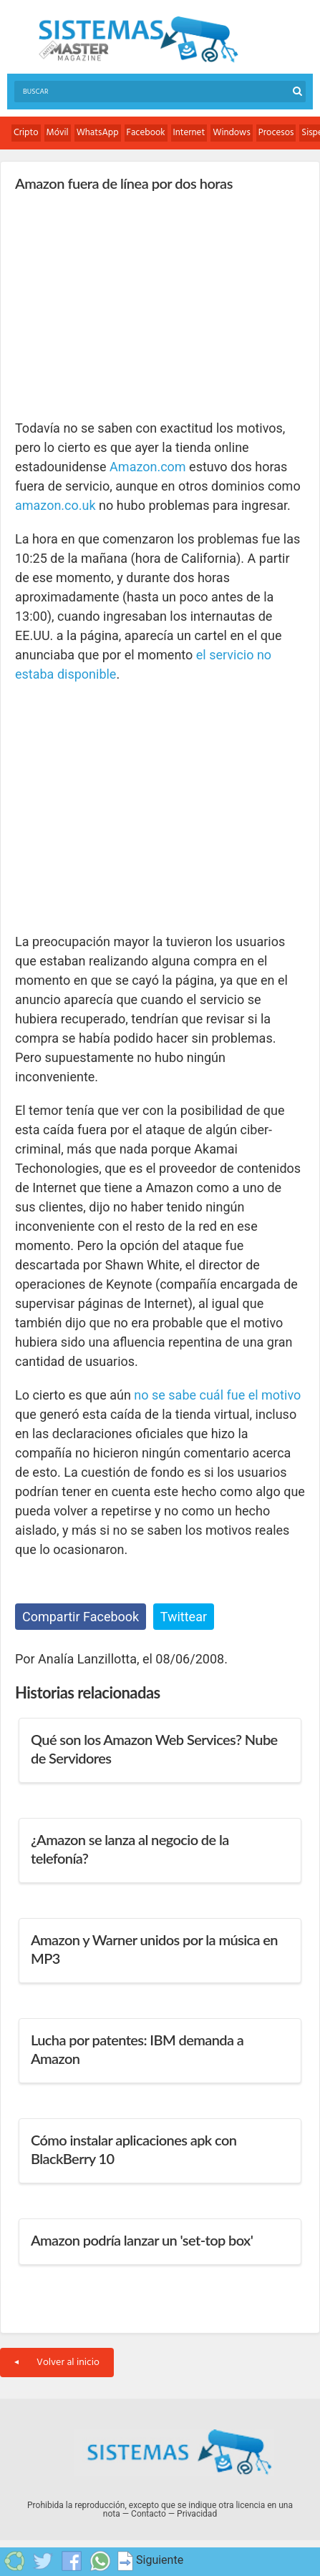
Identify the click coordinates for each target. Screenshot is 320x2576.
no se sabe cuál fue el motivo (217, 1394)
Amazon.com (148, 466)
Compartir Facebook (80, 1616)
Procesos (276, 132)
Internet (189, 132)
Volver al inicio (57, 2362)
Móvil (58, 132)
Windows (232, 132)
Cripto (26, 132)
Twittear (183, 1616)
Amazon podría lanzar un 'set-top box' (142, 2239)
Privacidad (197, 2514)
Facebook (146, 132)
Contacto (148, 2514)
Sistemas (138, 39)
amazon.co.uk (55, 505)
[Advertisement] (122, 304)
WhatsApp (98, 132)
